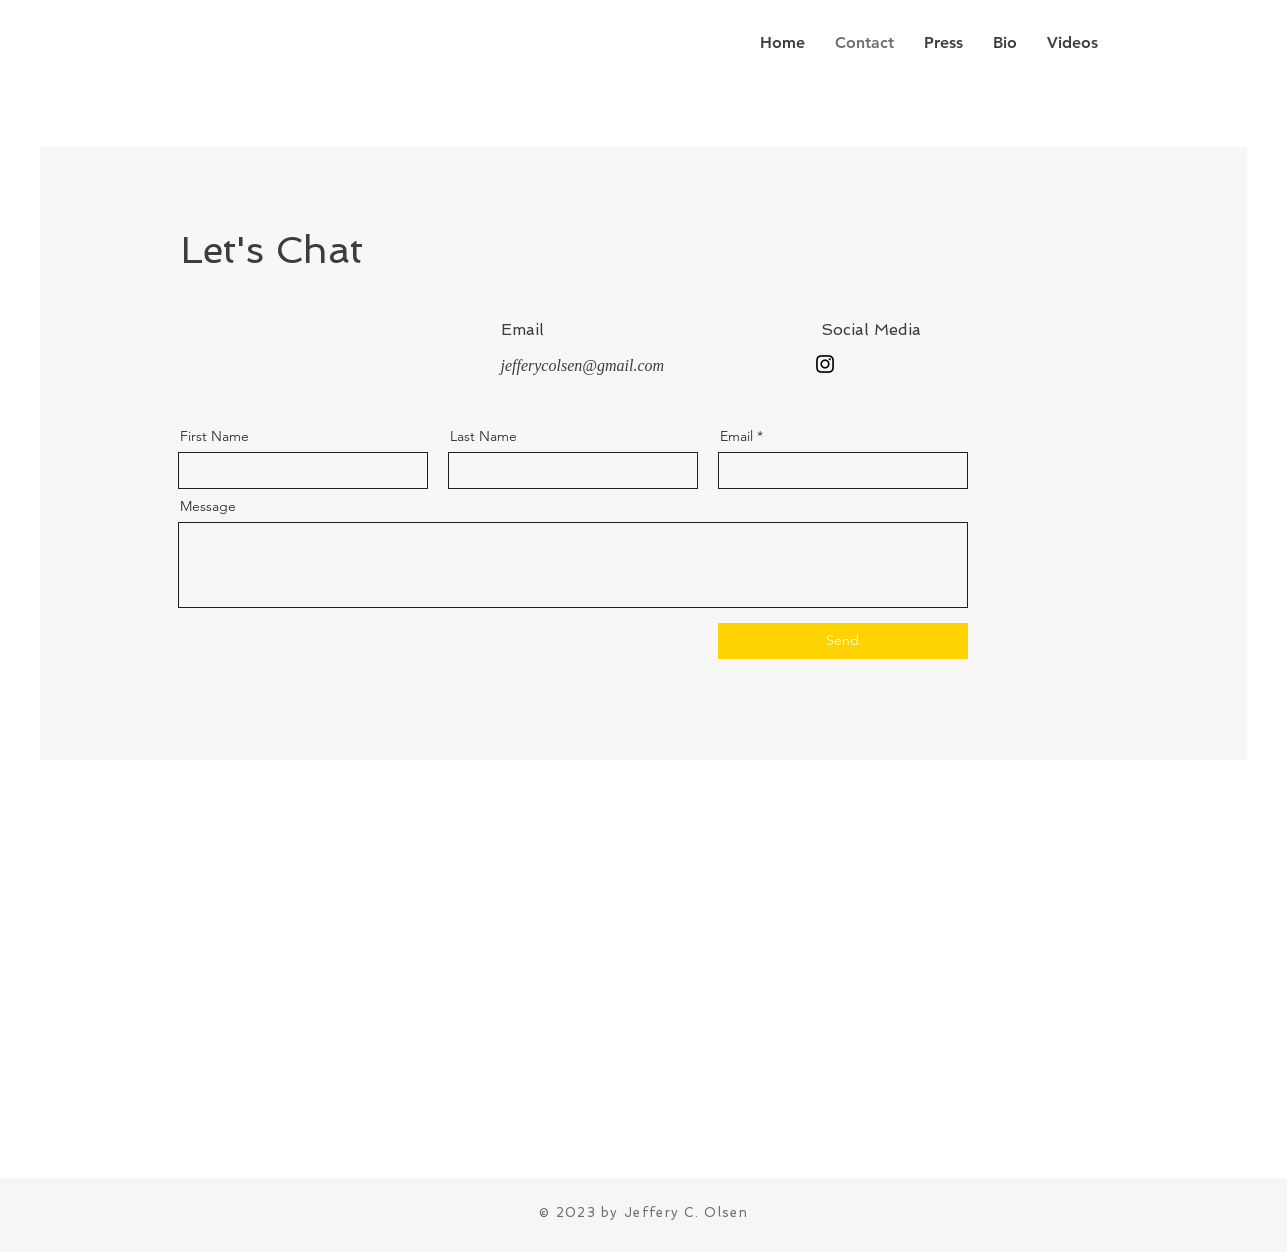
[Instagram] (825, 364)
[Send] (843, 641)
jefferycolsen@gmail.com (583, 365)
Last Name (483, 436)
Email (736, 436)
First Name (214, 436)
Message (208, 506)
